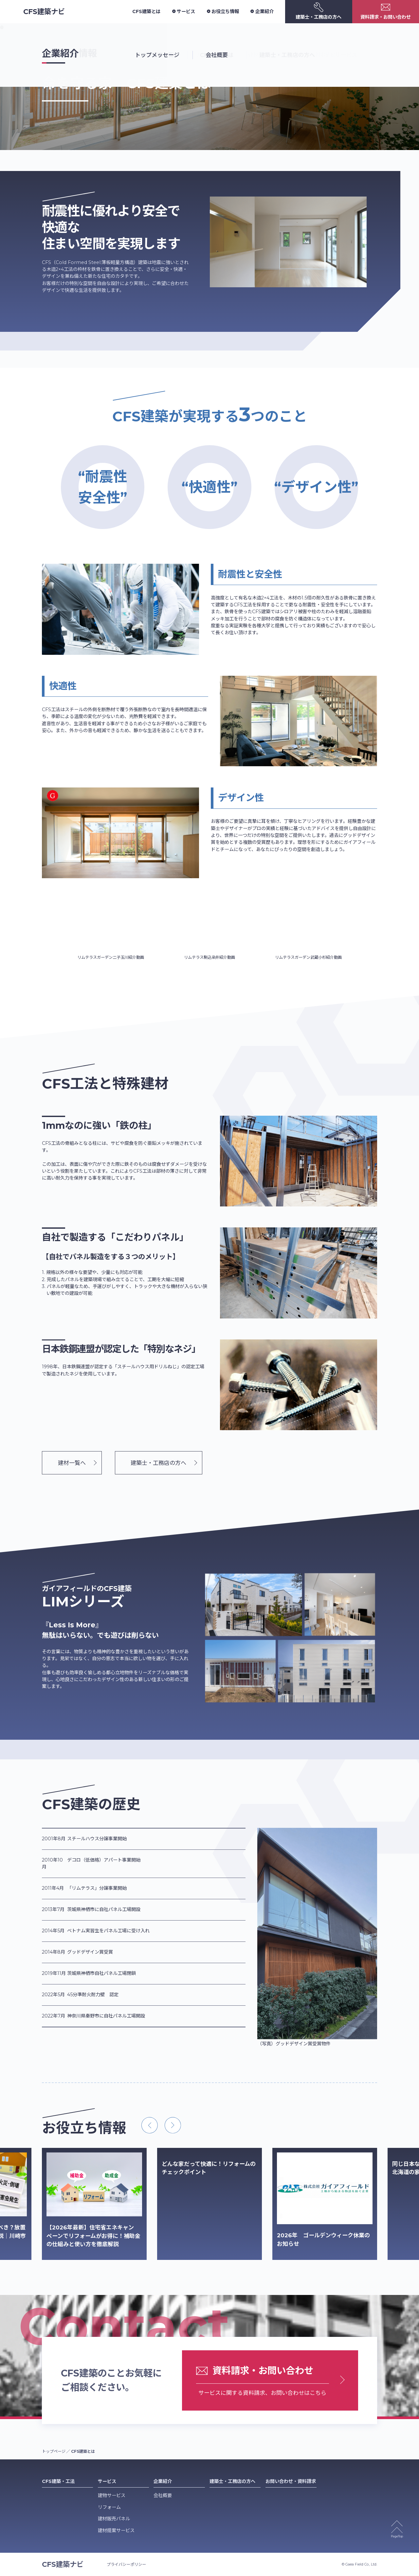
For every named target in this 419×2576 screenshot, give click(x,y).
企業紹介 (261, 11)
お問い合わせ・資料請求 (290, 2481)
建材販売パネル (114, 2519)
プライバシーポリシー (126, 2564)
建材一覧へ (72, 1462)
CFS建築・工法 (58, 2481)
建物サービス (111, 2495)
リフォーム (109, 2507)
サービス (183, 11)
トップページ (53, 2451)
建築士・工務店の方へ (158, 1462)
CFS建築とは (146, 11)
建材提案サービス (116, 2530)
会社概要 (163, 2495)
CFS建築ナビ (44, 11)
